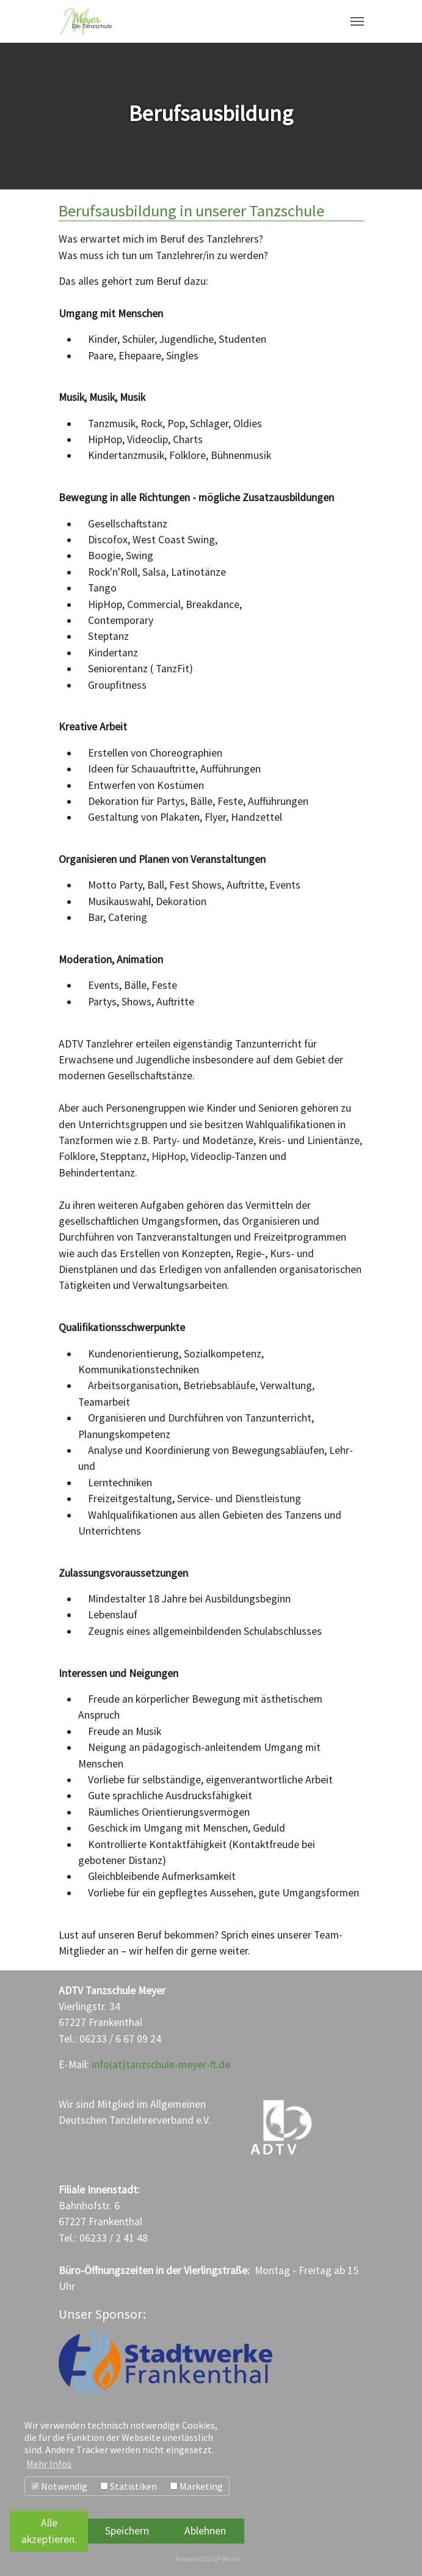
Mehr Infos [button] (48, 2463)
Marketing (196, 2486)
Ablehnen (205, 2530)
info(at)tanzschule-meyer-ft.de (161, 2064)
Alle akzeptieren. (49, 2530)
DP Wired (225, 2558)
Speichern (127, 2530)
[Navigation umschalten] (357, 21)
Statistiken (128, 2486)
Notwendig (59, 2486)
